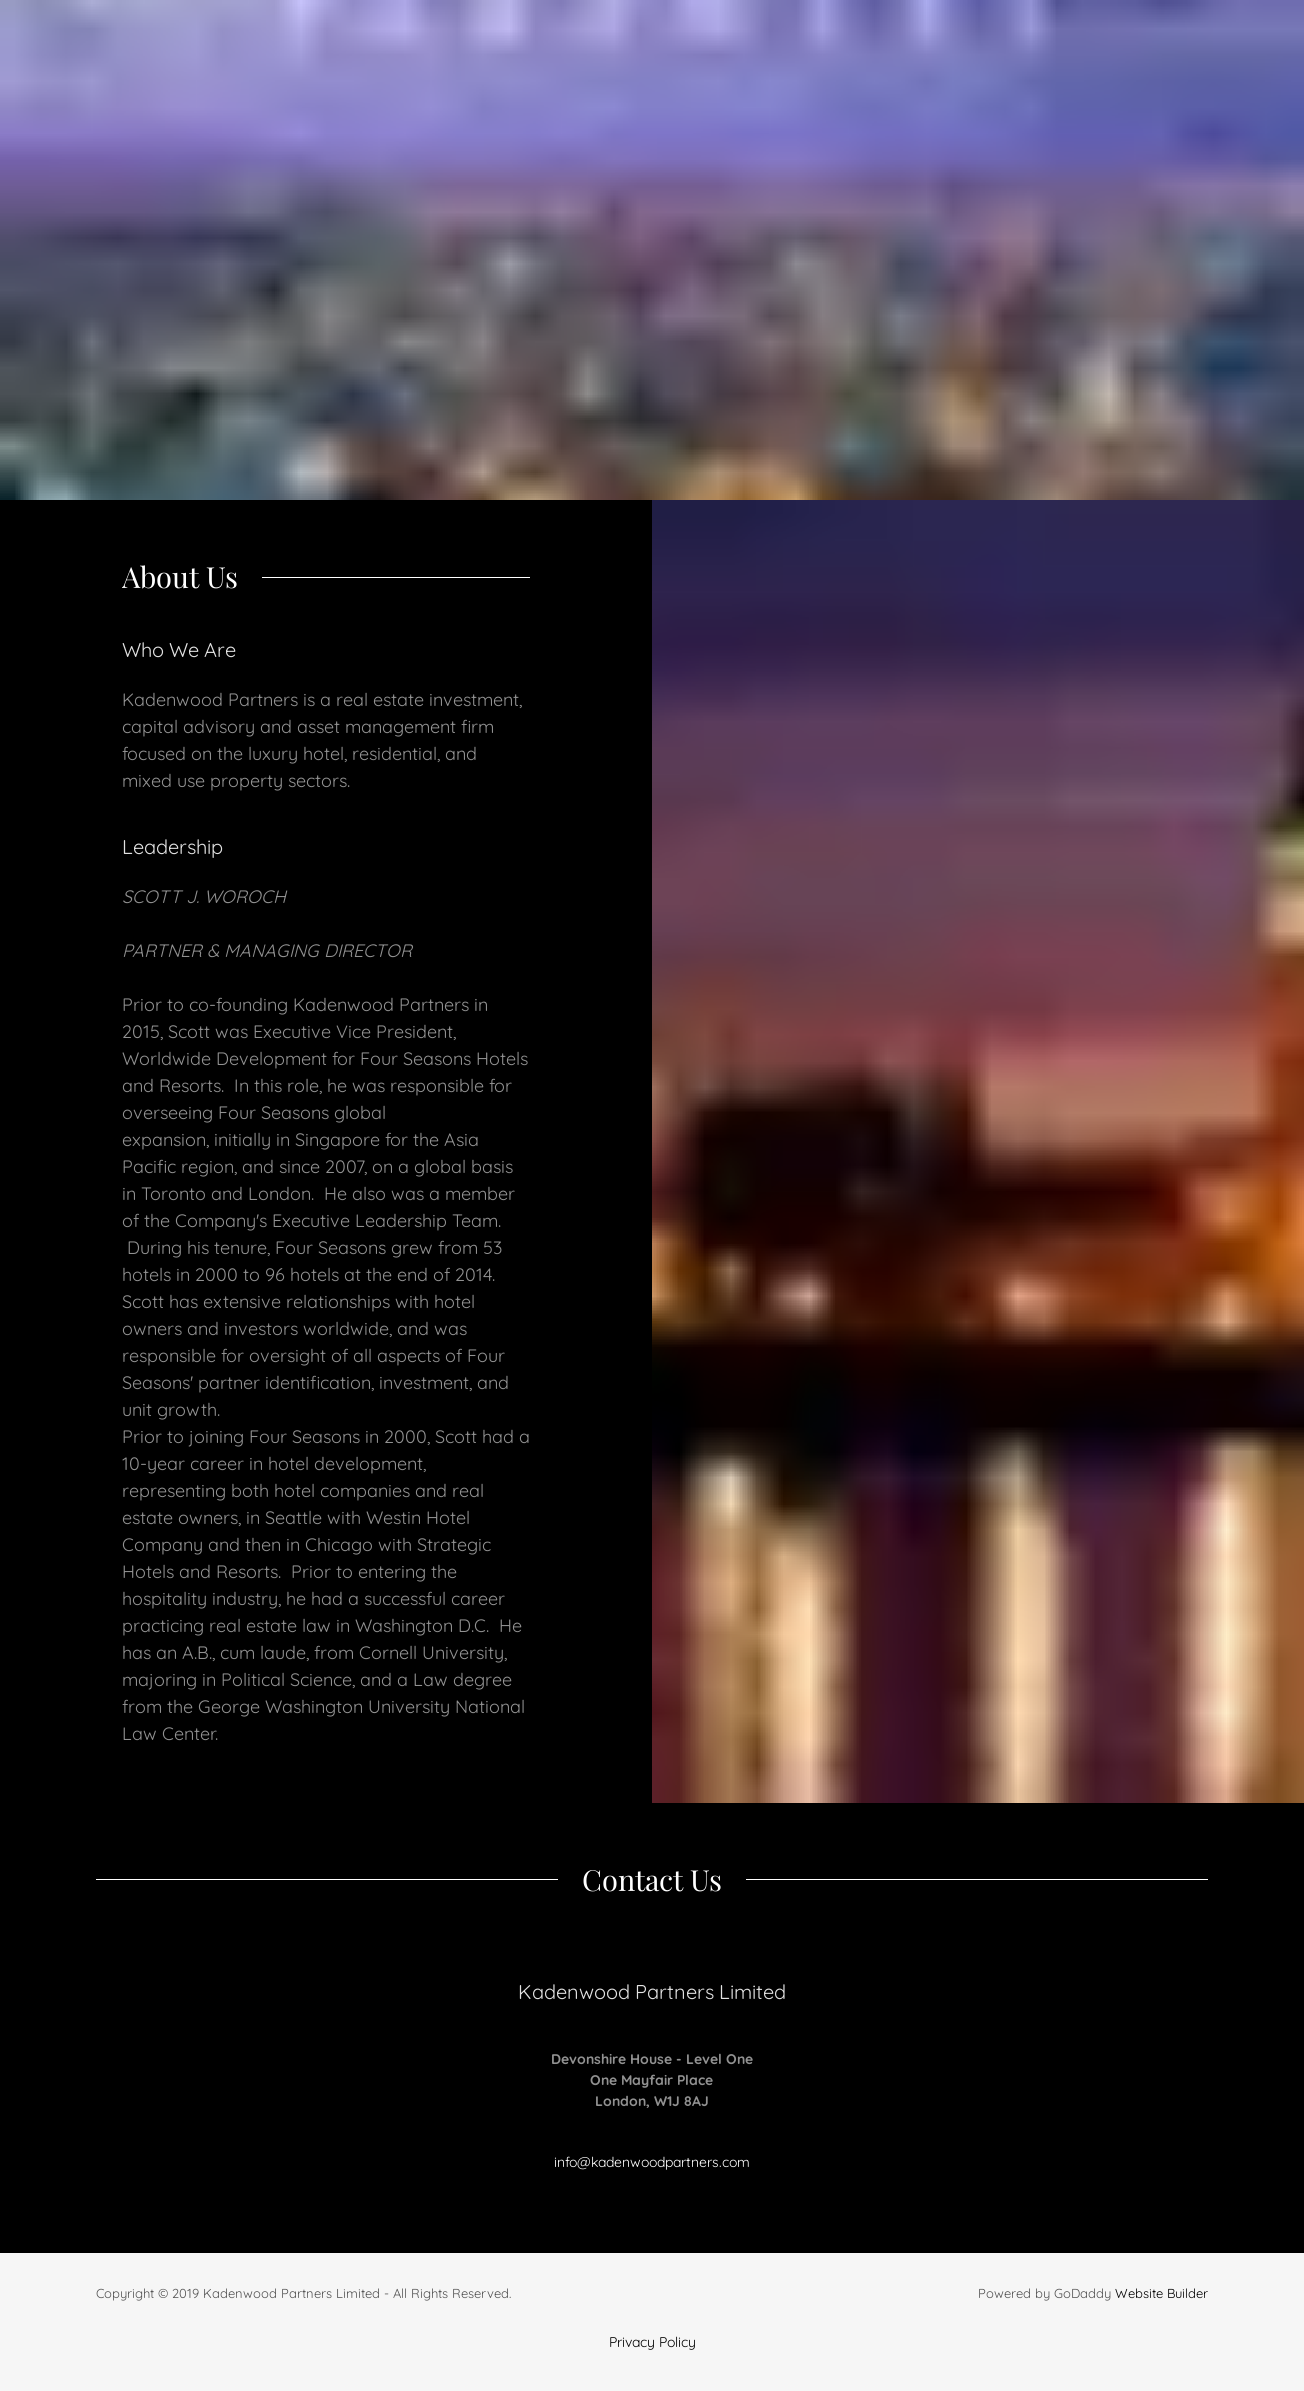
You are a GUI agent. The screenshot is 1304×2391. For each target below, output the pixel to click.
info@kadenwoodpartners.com (652, 2162)
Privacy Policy (652, 2342)
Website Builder (1161, 2293)
